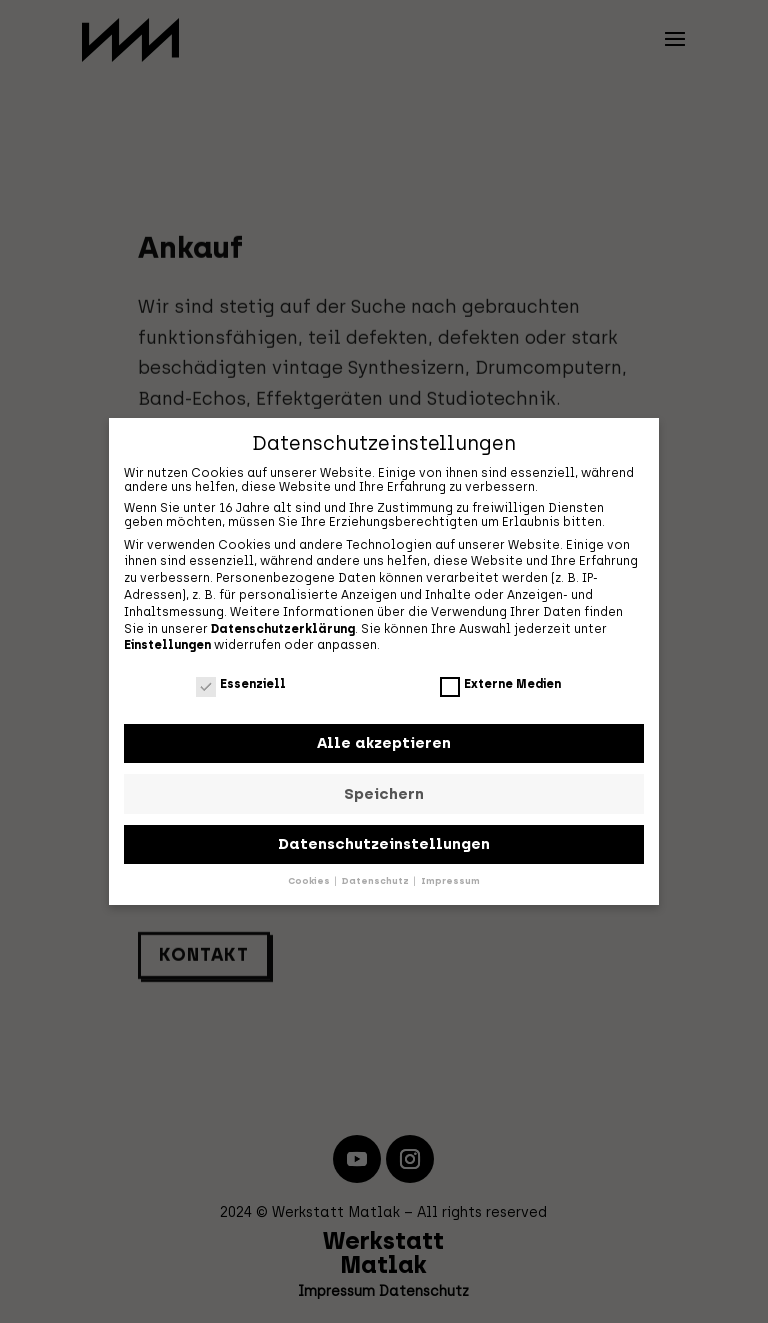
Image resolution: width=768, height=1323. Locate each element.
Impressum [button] (450, 878)
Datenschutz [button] (376, 878)
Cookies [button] (310, 878)
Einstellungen (167, 643)
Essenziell (241, 681)
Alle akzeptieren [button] (384, 740)
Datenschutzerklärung (283, 626)
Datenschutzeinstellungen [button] (384, 841)
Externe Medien (500, 681)
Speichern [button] (384, 791)
